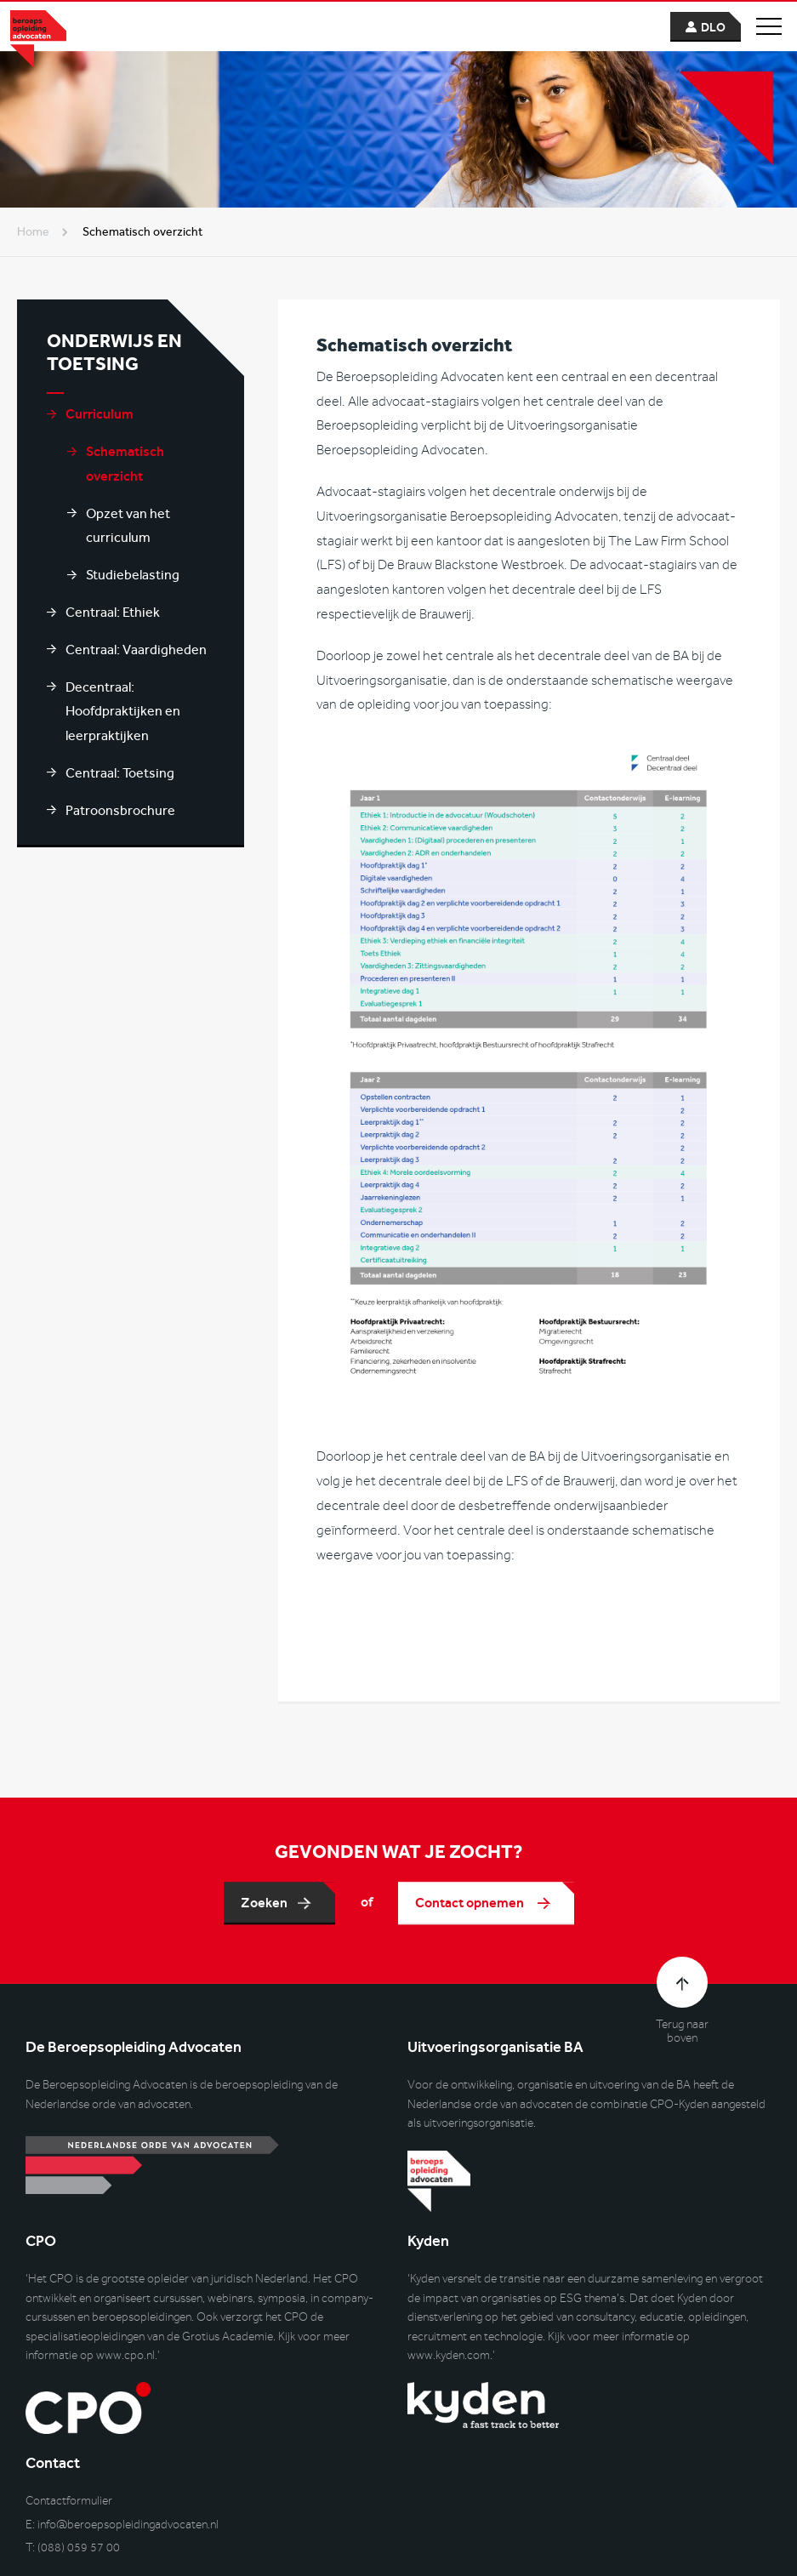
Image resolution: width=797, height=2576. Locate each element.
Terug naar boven (682, 2031)
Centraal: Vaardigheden (136, 649)
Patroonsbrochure (120, 810)
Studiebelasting (132, 575)
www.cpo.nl (125, 2355)
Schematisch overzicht (125, 463)
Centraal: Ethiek (112, 612)
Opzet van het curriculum (128, 525)
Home (33, 232)
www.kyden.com (448, 2355)
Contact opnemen (471, 1909)
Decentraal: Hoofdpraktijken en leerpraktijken (122, 711)
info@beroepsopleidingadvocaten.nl (128, 2524)
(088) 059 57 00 (78, 2547)
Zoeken (264, 1909)
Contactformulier (69, 2500)
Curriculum (99, 414)
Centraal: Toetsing (119, 773)
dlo (713, 27)
